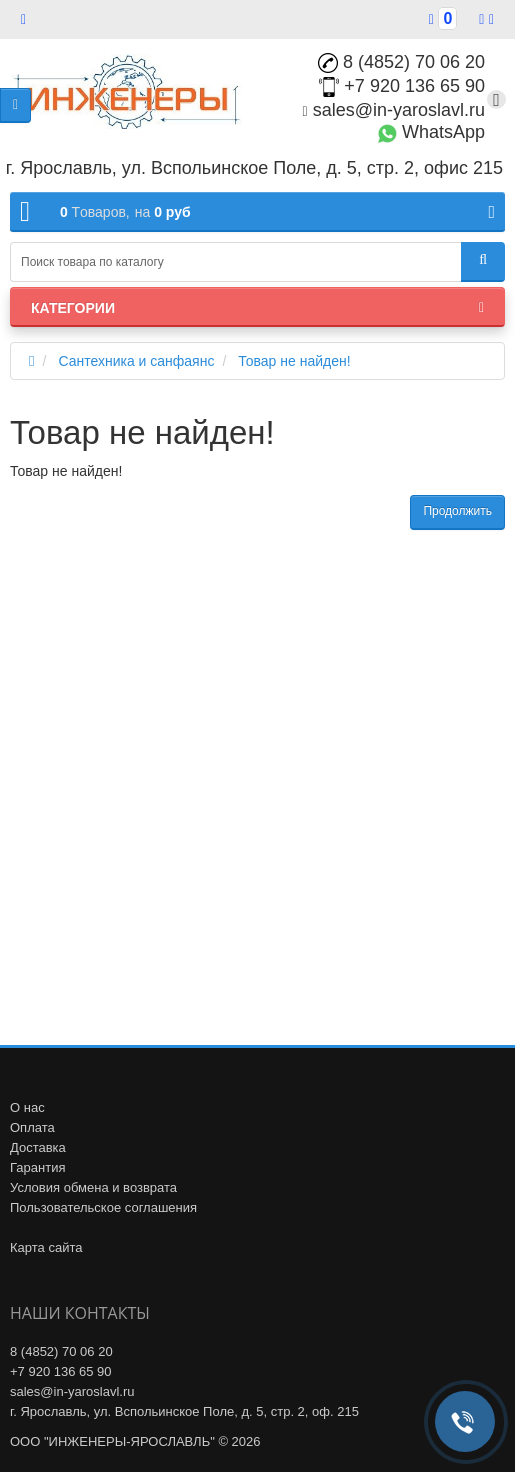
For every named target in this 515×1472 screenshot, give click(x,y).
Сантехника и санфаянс (136, 361)
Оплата (32, 1127)
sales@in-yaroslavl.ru (394, 110)
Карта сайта (46, 1247)
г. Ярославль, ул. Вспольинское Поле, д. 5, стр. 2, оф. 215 (184, 1411)
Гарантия (37, 1167)
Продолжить (457, 511)
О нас (27, 1107)
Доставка (38, 1147)
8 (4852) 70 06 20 (401, 62)
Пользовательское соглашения (103, 1207)
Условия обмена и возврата (93, 1187)
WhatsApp (431, 132)
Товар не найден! (294, 361)
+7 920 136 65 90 (402, 86)
